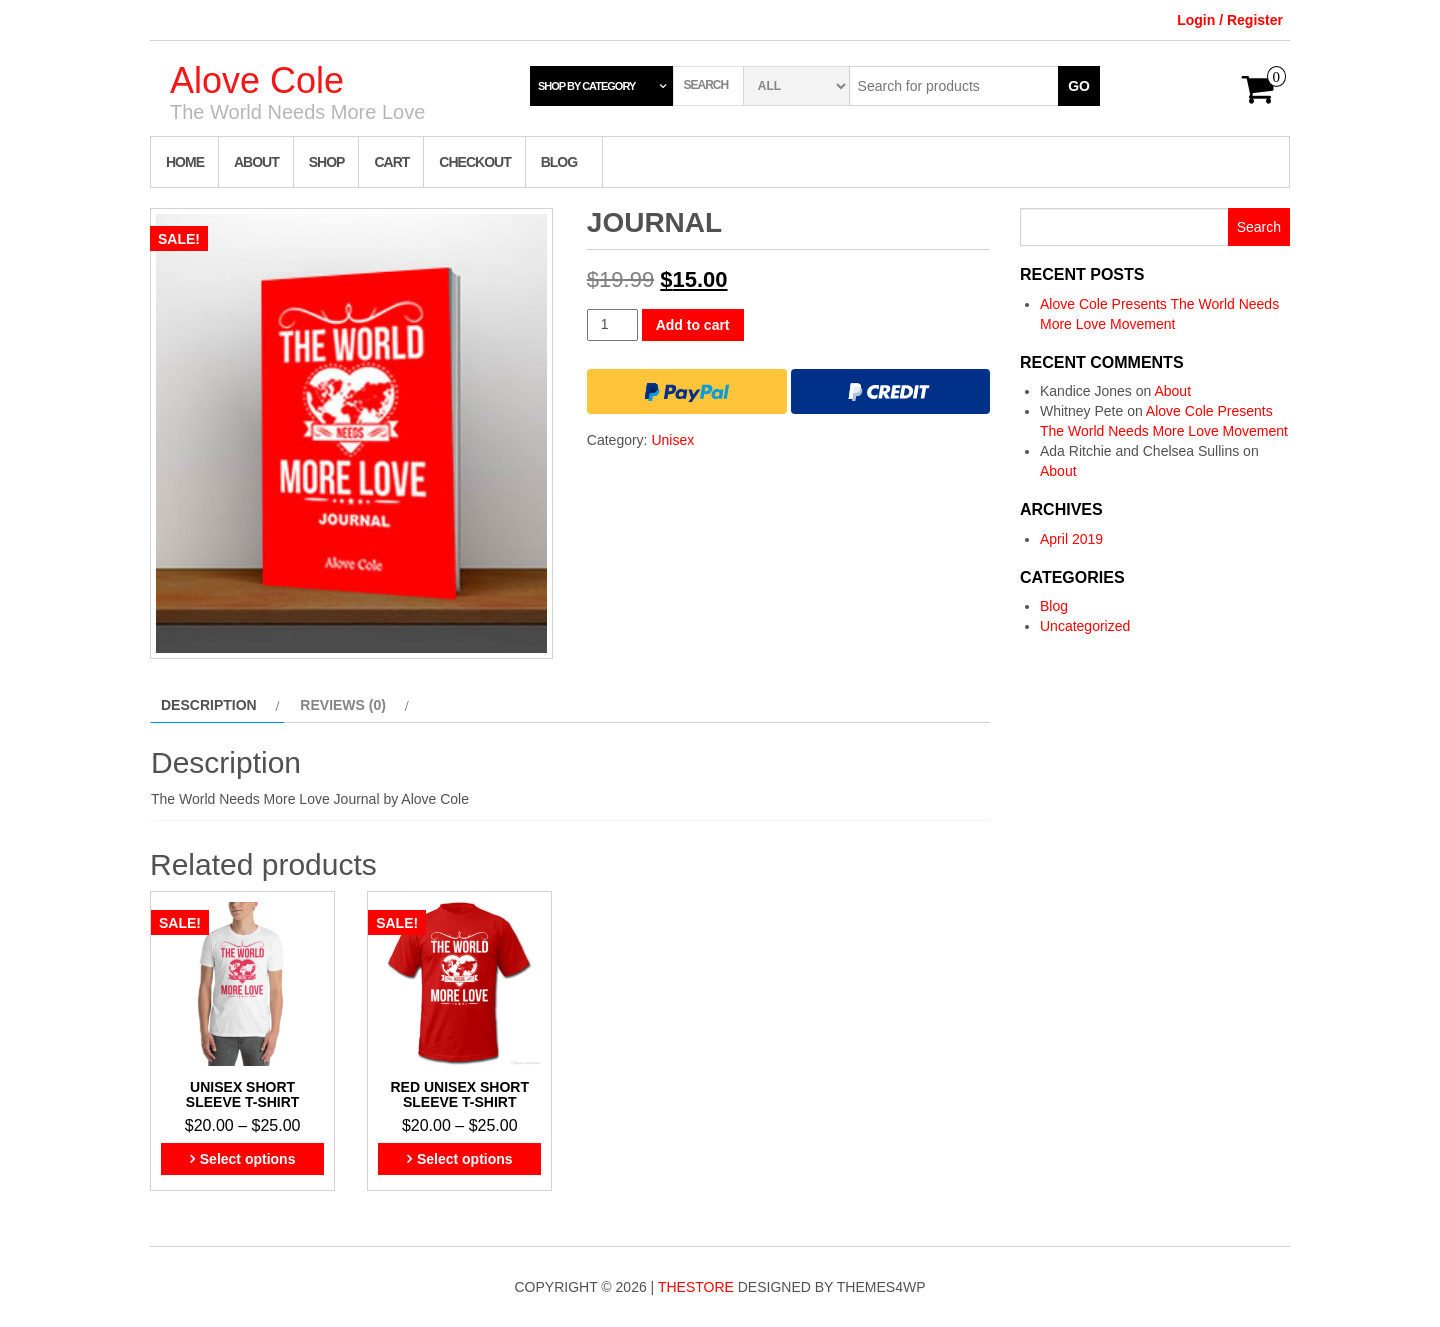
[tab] (217, 705)
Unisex (672, 440)
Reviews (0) (343, 705)
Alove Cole (257, 80)
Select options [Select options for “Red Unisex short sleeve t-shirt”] (465, 1159)
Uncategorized (1085, 626)
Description (209, 705)
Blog (559, 162)
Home (185, 162)
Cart (391, 162)
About (256, 162)
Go (1079, 86)
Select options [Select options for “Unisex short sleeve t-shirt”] (248, 1159)
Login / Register (1230, 20)
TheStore (696, 1287)
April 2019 (1071, 539)
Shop (327, 162)
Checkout (474, 162)
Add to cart (693, 325)
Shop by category (586, 86)
